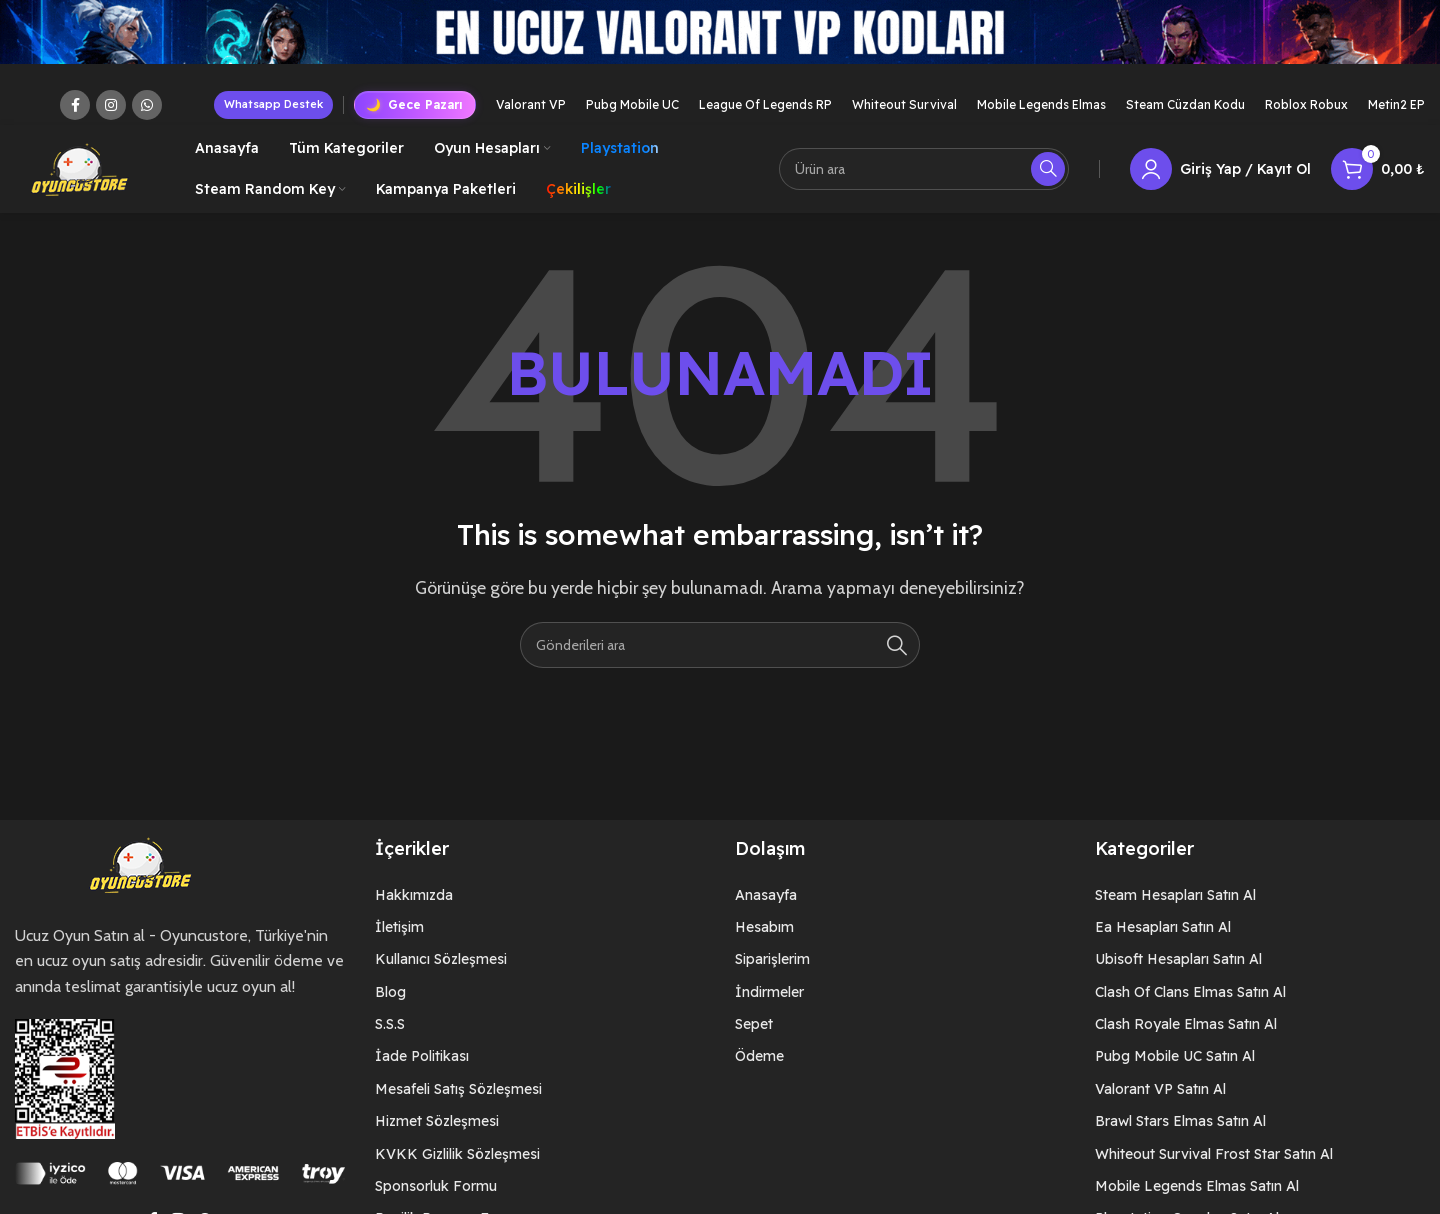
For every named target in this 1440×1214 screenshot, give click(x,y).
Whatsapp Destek (273, 104)
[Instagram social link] (111, 105)
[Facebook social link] (75, 105)
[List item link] (540, 897)
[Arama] (924, 170)
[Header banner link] (720, 42)
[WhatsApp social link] (147, 105)
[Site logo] (80, 168)
